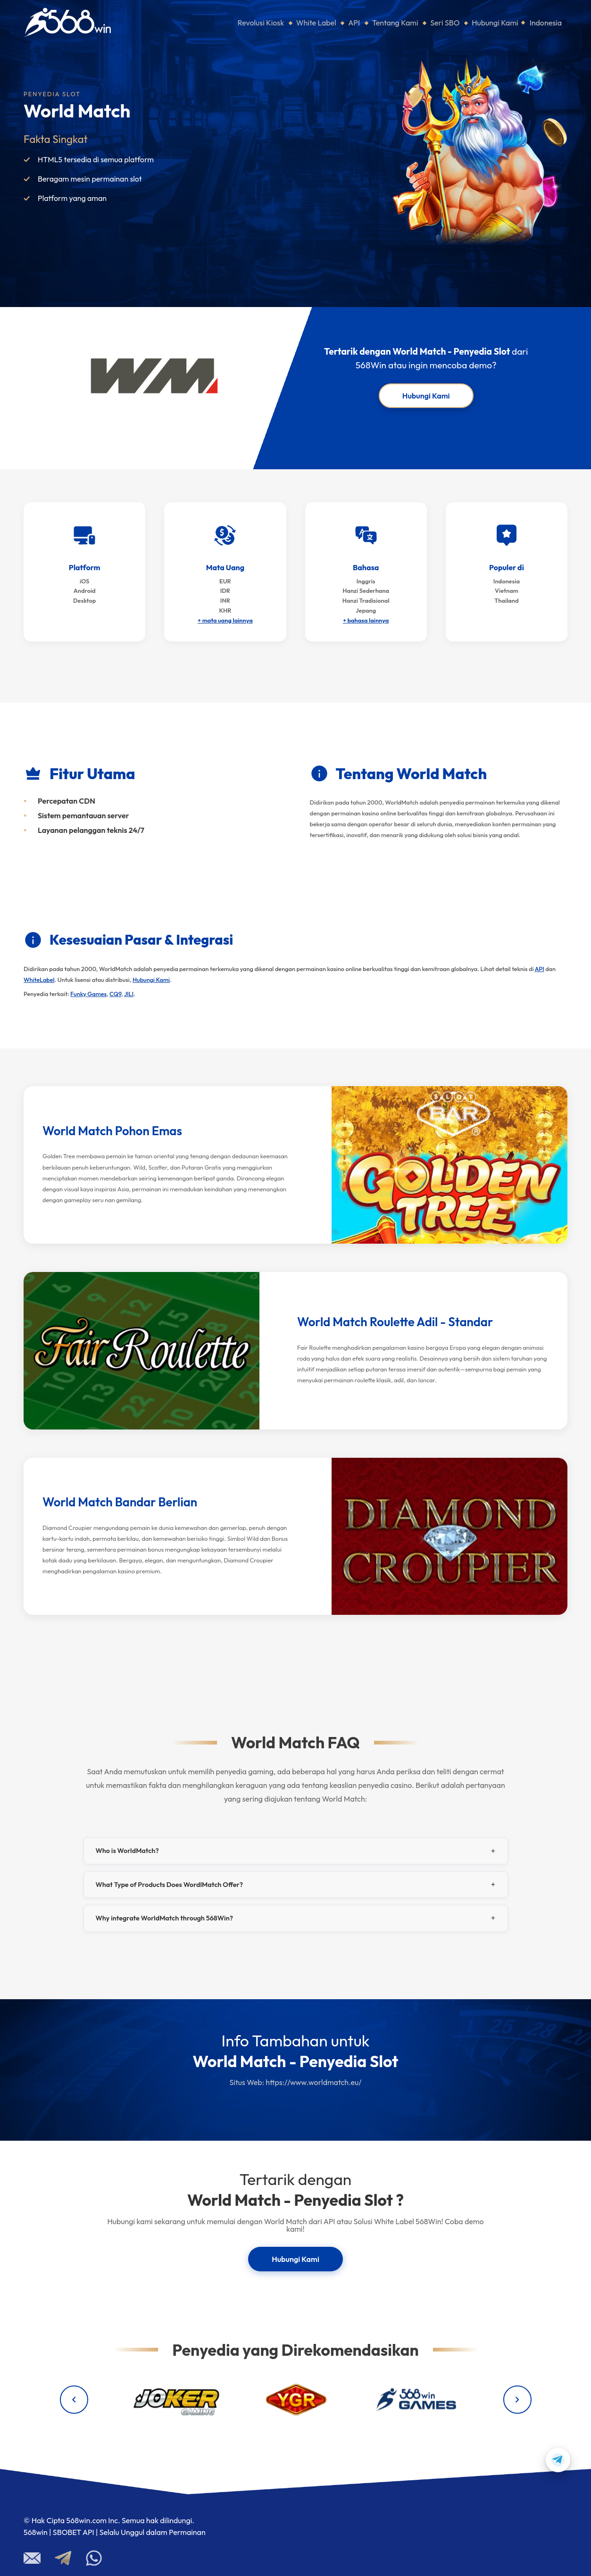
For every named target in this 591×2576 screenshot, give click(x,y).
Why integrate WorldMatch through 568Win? (164, 1918)
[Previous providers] (74, 2399)
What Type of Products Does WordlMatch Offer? (169, 1884)
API (354, 22)
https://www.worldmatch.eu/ (313, 2082)
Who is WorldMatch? (127, 1850)
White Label (316, 22)
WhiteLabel (39, 979)
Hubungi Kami (495, 22)
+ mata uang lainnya (225, 620)
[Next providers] (517, 2399)
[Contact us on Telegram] (558, 2460)
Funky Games (88, 993)
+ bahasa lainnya (366, 620)
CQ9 (115, 993)
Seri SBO (444, 22)
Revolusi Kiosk (261, 22)
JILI (128, 993)
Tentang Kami (395, 22)
